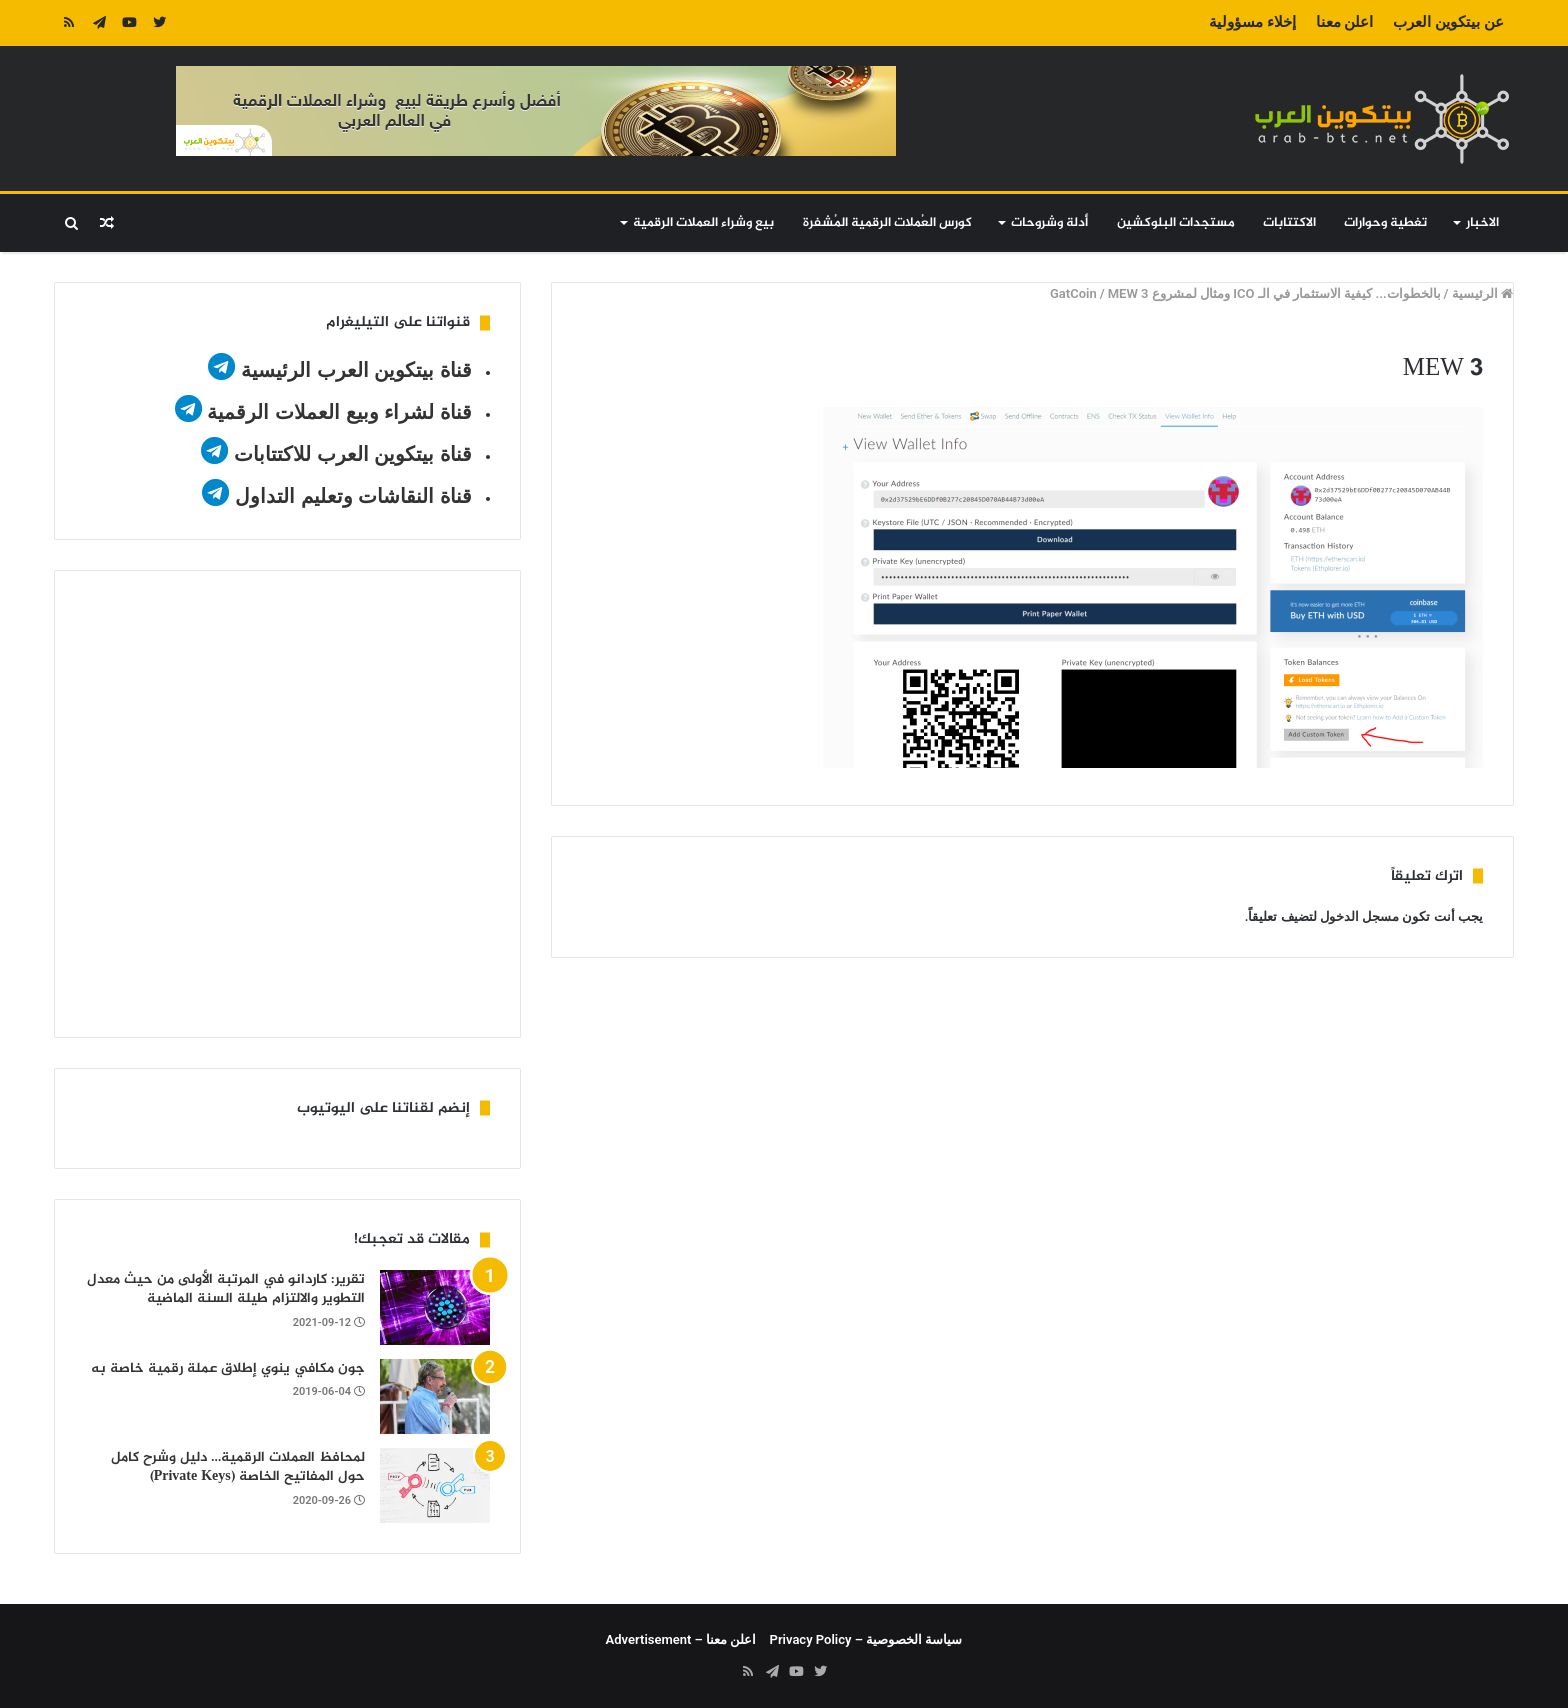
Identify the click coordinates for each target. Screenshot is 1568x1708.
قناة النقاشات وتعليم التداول (353, 496)
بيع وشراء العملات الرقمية (703, 223)
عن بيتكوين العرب (1448, 22)
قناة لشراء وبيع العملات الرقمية (339, 412)
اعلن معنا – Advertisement (681, 1639)
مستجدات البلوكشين (1176, 223)
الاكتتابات (1289, 223)
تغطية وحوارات (1385, 223)
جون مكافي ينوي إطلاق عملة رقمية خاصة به (228, 1368)
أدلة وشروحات (1049, 223)
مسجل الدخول (1359, 916)
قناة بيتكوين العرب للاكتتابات (349, 454)
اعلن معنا (1345, 22)
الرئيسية (1482, 293)
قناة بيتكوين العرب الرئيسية (356, 370)
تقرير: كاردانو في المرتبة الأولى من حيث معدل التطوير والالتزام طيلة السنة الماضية (226, 1289)
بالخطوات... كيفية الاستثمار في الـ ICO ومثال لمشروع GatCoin (1245, 293)
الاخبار (1482, 223)
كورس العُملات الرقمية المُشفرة (887, 223)
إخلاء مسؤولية (1252, 22)
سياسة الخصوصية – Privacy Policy (866, 1639)
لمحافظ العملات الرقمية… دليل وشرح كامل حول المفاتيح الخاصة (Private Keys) (238, 1467)
